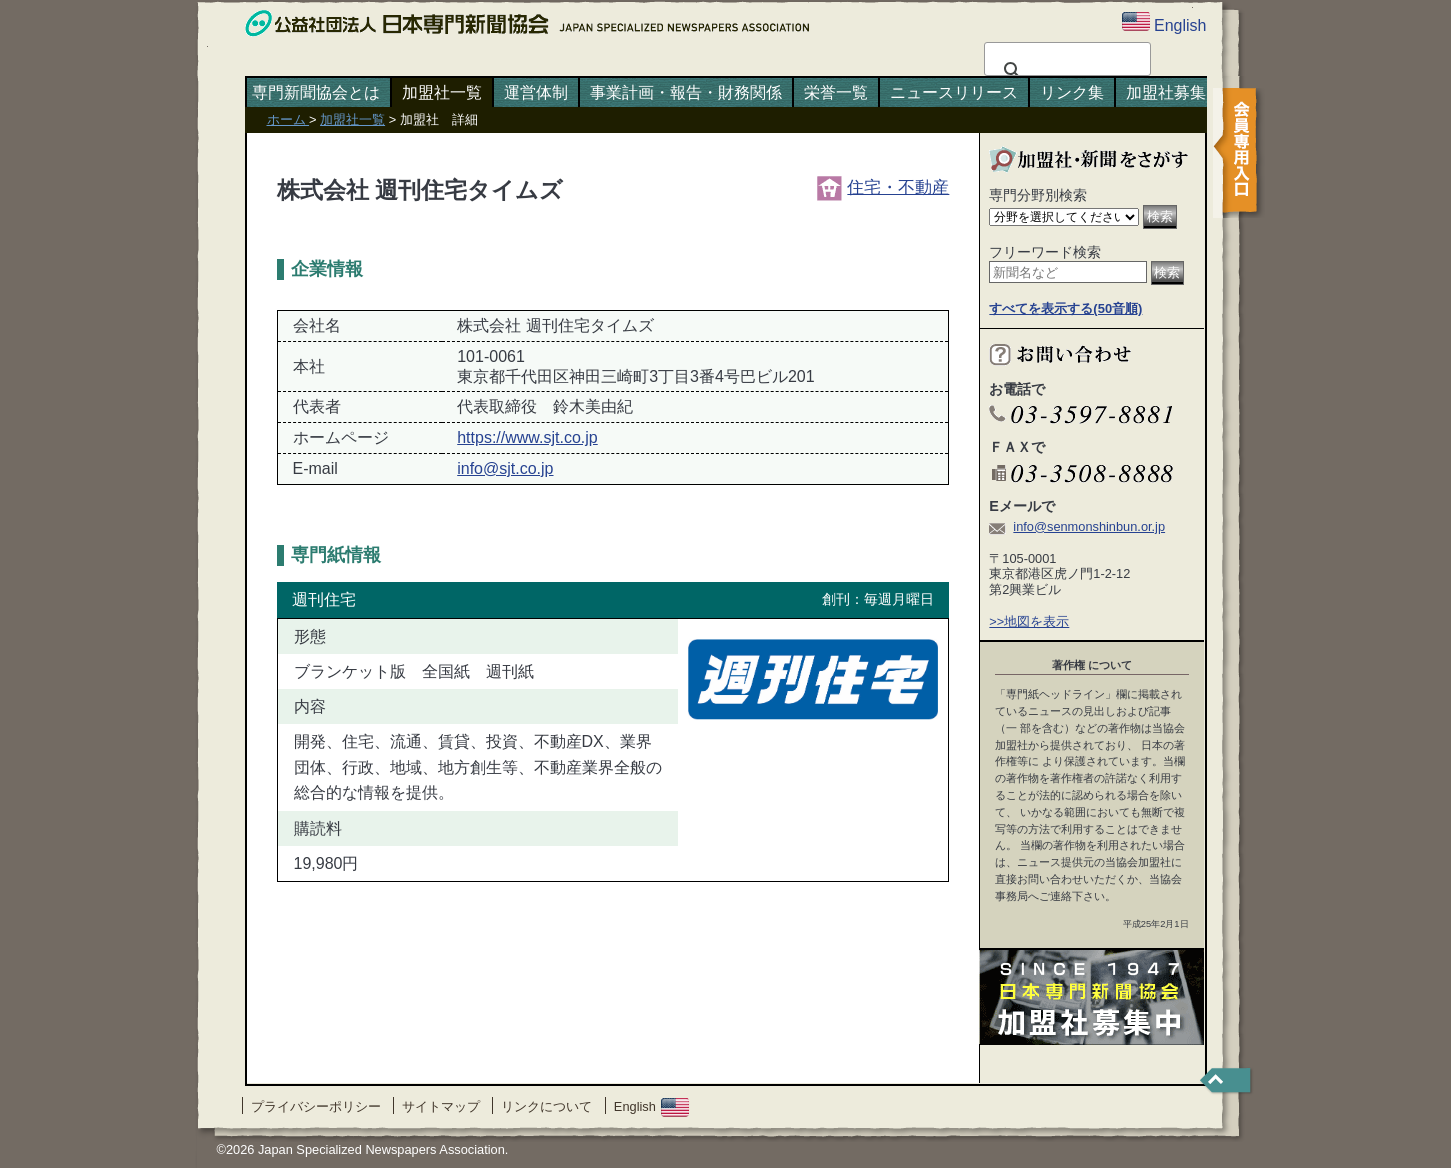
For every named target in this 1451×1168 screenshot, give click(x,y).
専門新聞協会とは (316, 92)
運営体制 (536, 92)
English (651, 1106)
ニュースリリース (954, 92)
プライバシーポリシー (316, 1106)
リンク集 (1072, 92)
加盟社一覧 (442, 92)
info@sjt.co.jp (505, 468)
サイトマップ (441, 1106)
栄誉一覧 (836, 92)
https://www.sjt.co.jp (527, 437)
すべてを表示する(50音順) (1065, 308)
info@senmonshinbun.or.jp (1089, 526)
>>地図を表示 (1029, 621)
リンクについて (546, 1106)
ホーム (288, 119)
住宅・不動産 (883, 187)
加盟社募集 (1166, 92)
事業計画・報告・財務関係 (686, 92)
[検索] (1064, 71)
